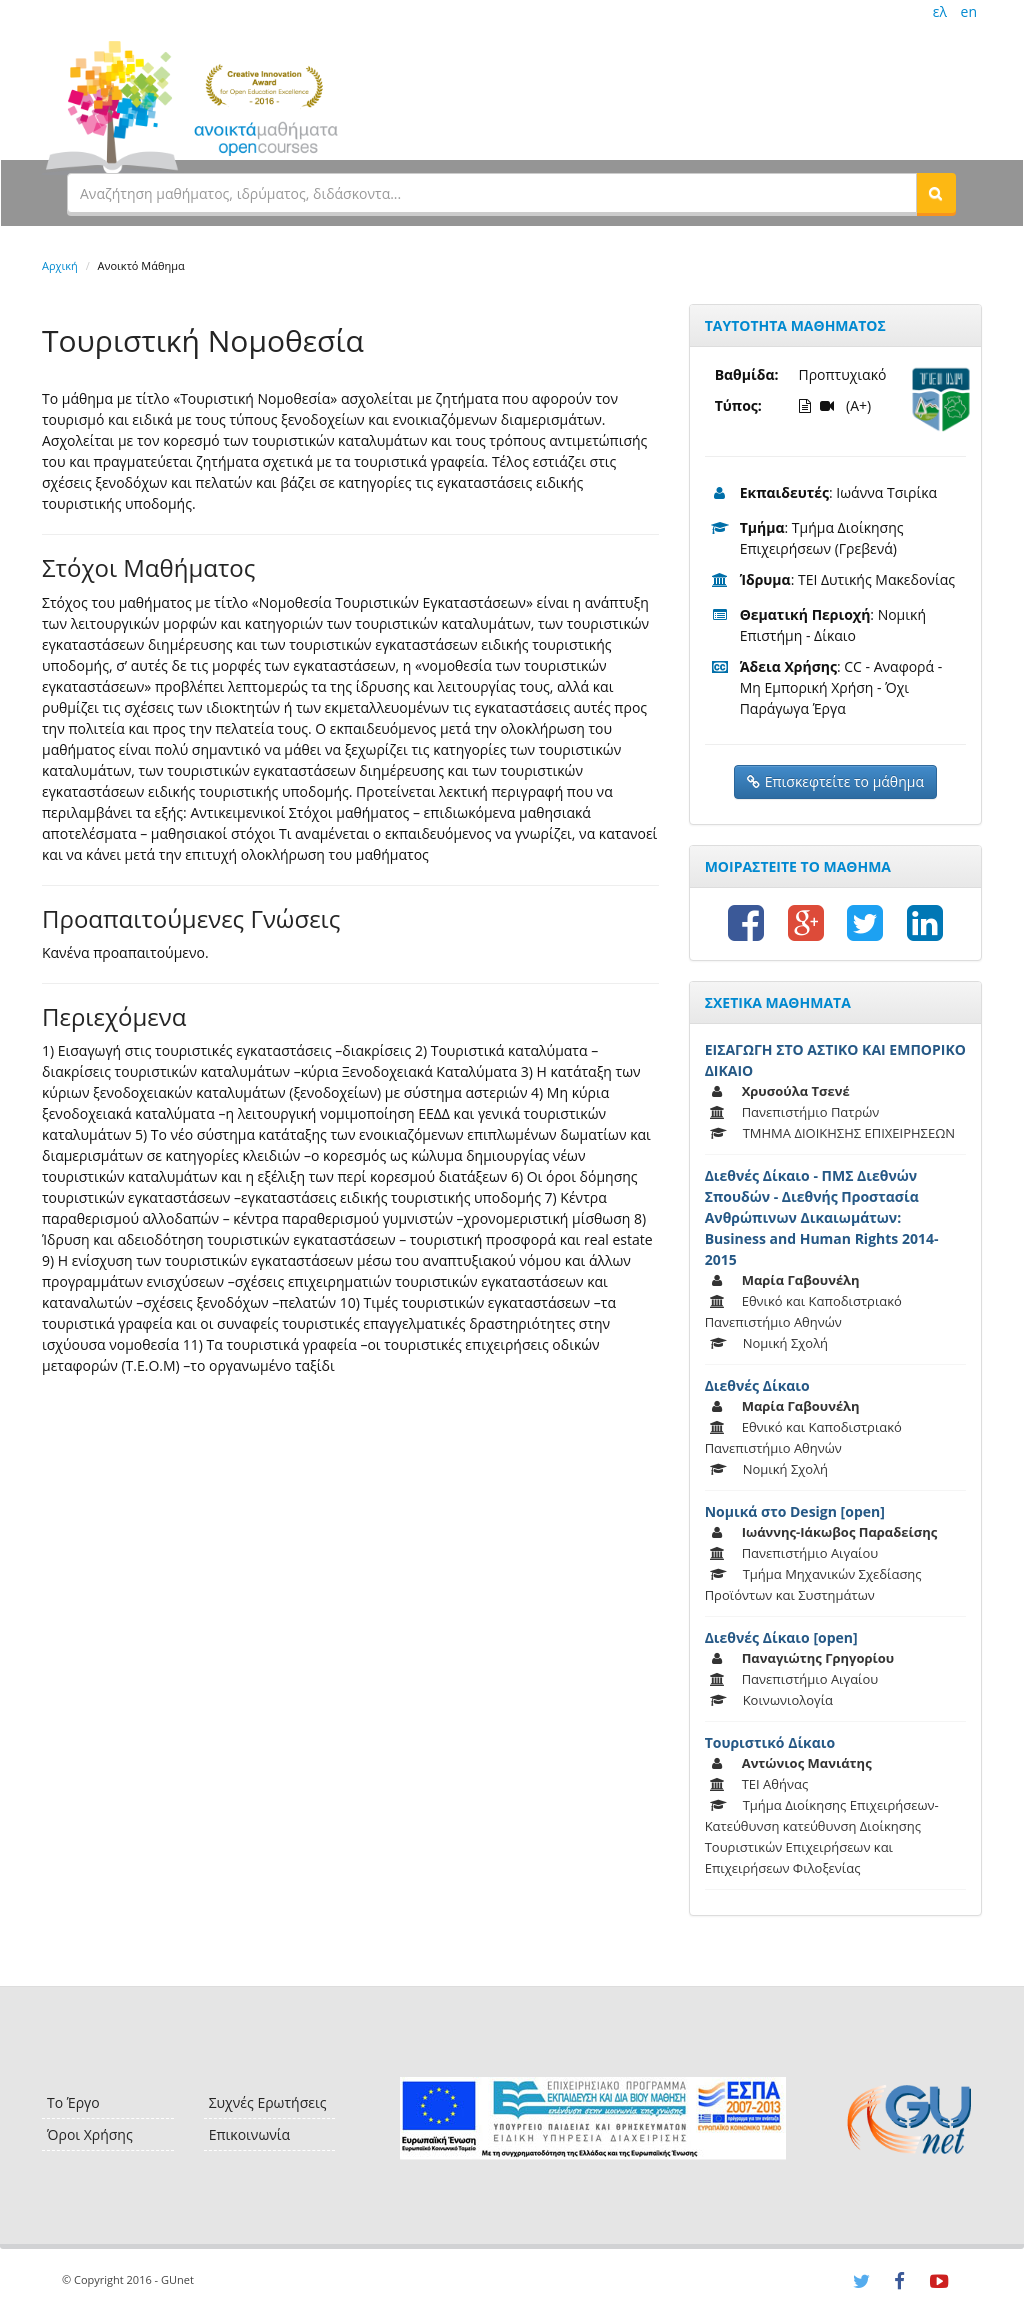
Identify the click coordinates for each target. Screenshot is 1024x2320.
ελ (940, 11)
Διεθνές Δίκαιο (757, 1385)
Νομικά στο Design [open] (795, 1511)
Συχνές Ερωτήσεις (268, 2102)
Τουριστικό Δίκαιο (770, 1742)
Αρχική (60, 265)
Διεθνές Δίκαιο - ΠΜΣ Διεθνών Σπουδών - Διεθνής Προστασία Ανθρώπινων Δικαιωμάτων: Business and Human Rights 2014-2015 (822, 1217)
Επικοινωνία (249, 2134)
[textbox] (492, 193)
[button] (936, 193)
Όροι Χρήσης (90, 2134)
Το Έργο (73, 2102)
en (969, 11)
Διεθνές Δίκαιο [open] (781, 1637)
